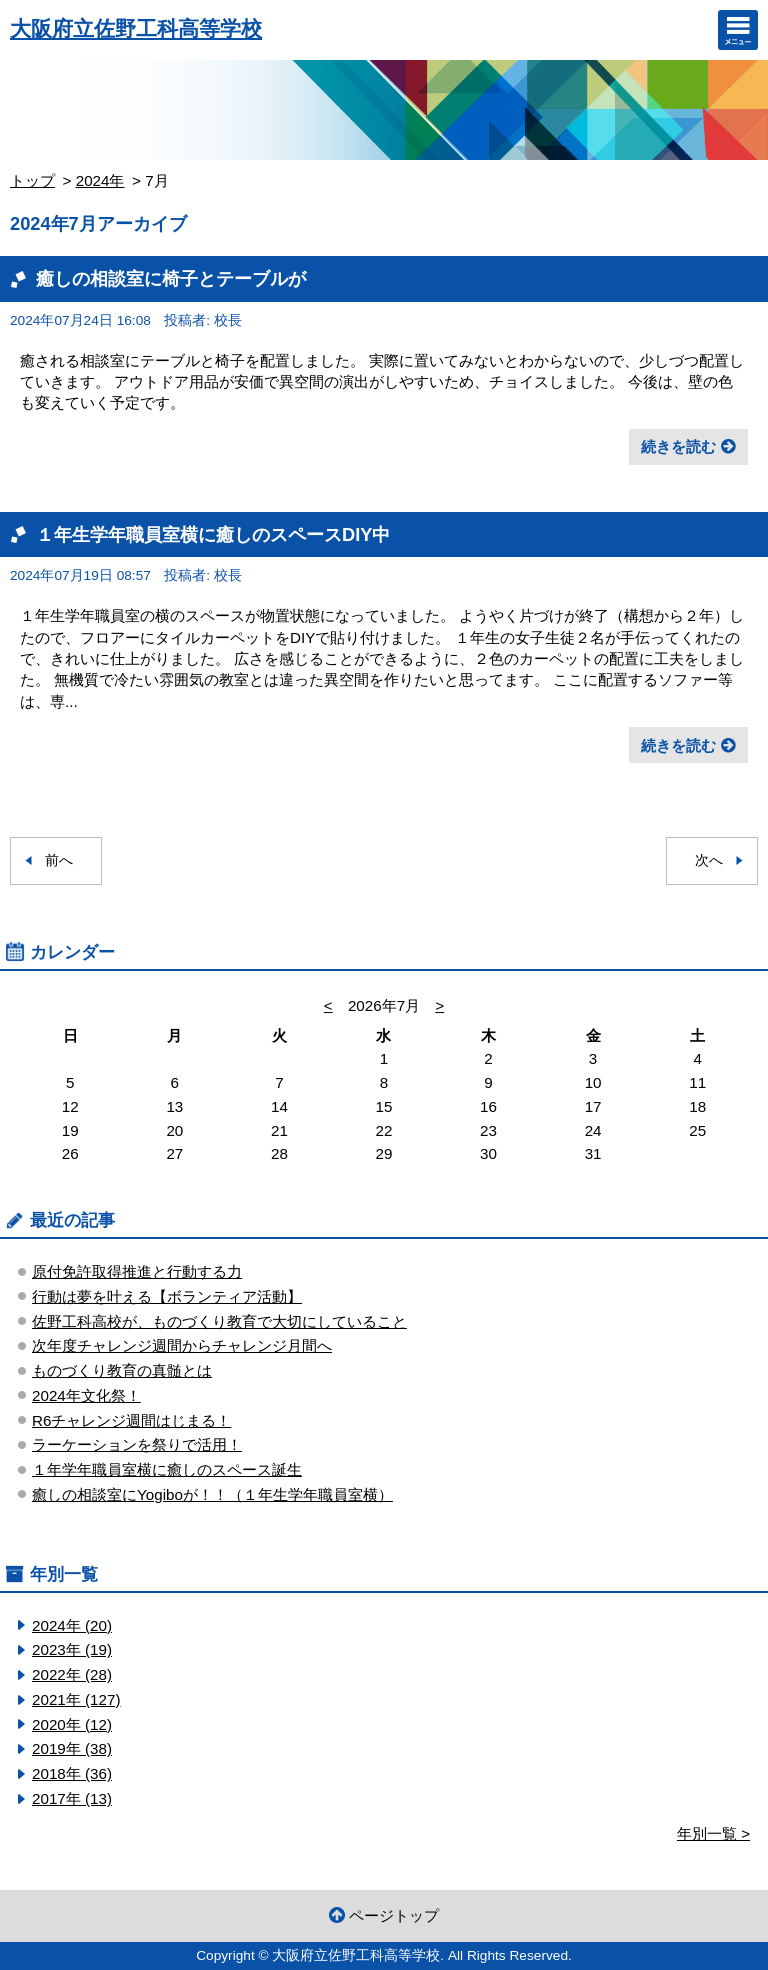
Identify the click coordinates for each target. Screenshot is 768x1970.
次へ (709, 860)
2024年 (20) (72, 1625)
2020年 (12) (72, 1724)
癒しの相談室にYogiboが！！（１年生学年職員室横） (212, 1494)
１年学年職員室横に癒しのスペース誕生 (167, 1469)
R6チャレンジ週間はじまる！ (131, 1420)
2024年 (100, 180)
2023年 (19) (72, 1649)
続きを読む (678, 446)
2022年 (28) (72, 1674)
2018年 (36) (72, 1773)
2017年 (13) (72, 1798)
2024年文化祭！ (86, 1395)
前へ (59, 860)
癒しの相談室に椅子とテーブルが (171, 278)
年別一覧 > (713, 1833)
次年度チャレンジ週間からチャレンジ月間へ (182, 1345)
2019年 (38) (72, 1748)
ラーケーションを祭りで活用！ (137, 1444)
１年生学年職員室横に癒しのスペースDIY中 (213, 534)
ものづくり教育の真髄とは (122, 1370)
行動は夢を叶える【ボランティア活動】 (167, 1296)
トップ (32, 180)
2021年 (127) (76, 1699)
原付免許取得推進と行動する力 (137, 1271)
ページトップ (394, 1915)
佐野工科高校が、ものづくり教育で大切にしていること (219, 1321)
